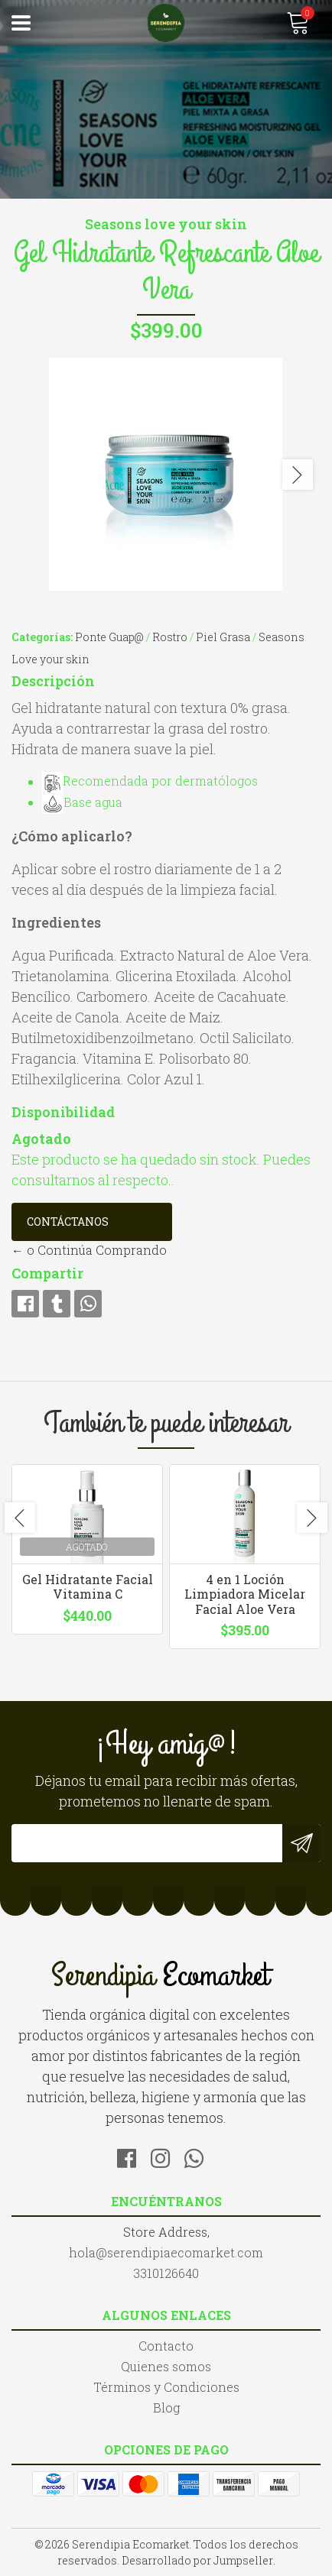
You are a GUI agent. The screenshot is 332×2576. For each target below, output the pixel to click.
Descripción (53, 681)
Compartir (47, 1273)
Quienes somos (166, 2366)
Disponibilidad (63, 1112)
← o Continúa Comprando (89, 1250)
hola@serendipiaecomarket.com (166, 2252)
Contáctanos (68, 1221)
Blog (166, 2407)
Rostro (169, 637)
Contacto (166, 2346)
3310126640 (166, 2273)
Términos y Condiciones (166, 2387)
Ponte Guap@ (109, 637)
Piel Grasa (223, 637)
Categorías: (42, 637)
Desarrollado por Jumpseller (197, 2560)
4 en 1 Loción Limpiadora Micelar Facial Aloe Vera (244, 1593)
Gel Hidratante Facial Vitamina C (87, 1586)
